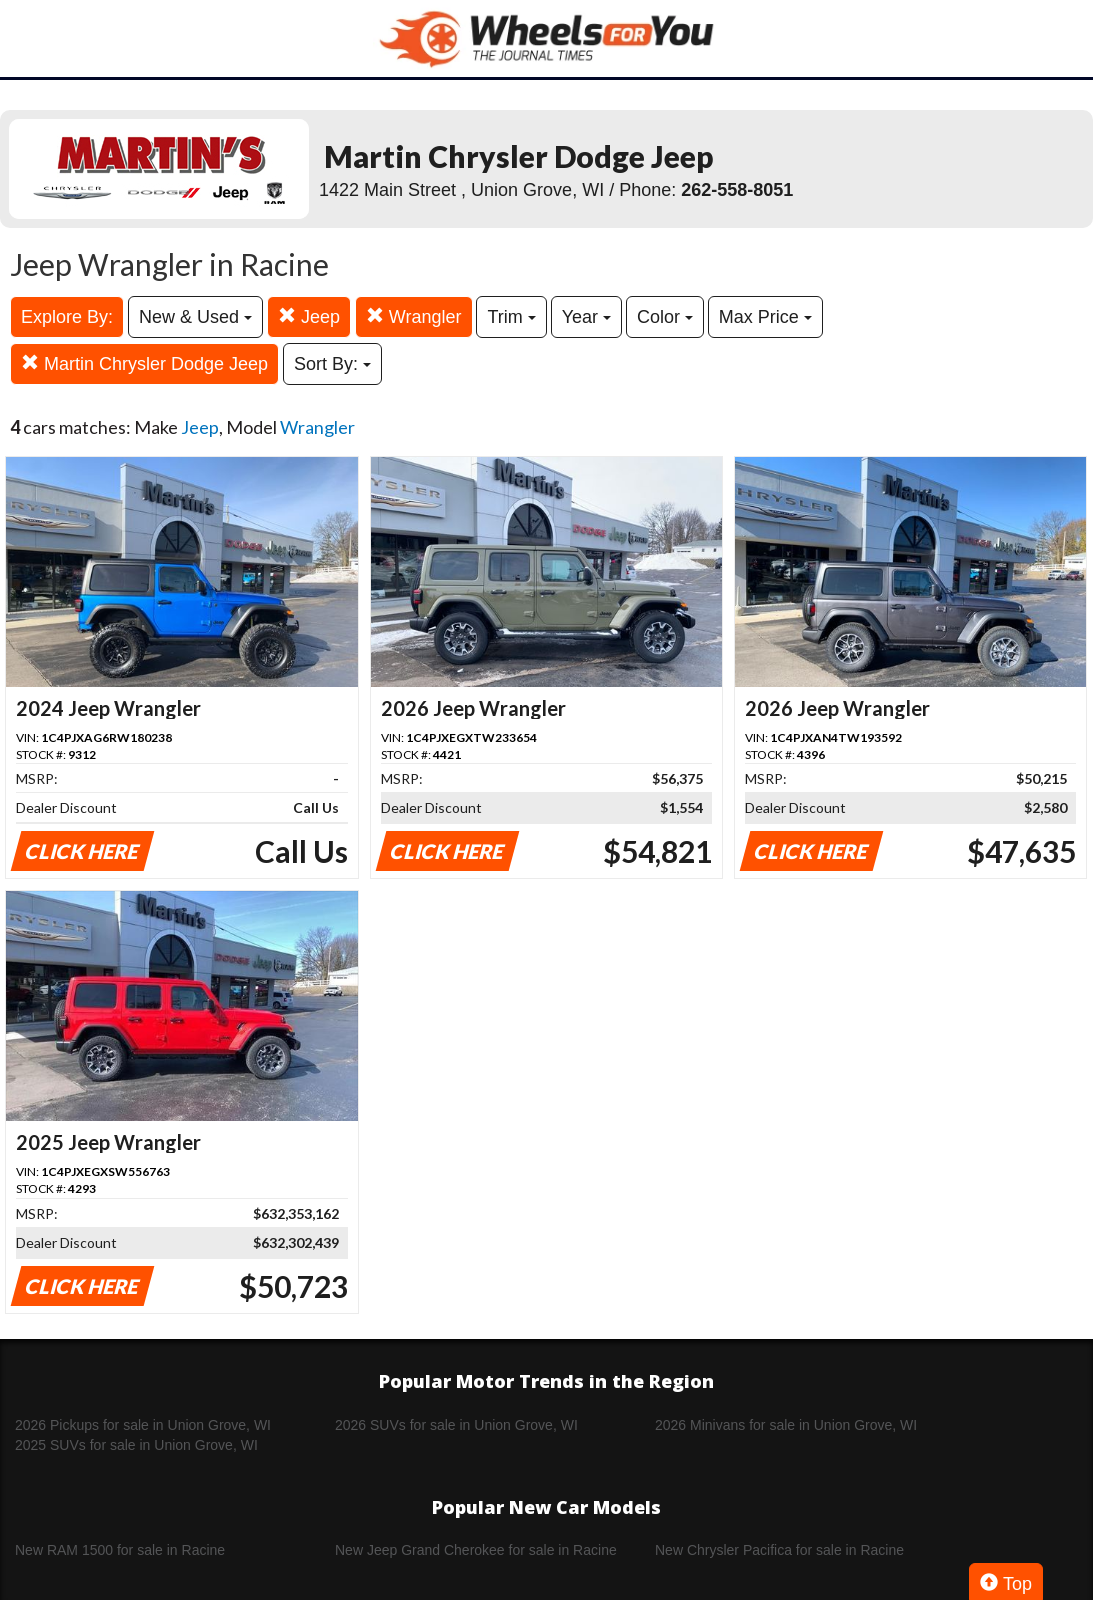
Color (665, 317)
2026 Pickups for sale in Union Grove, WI (143, 1425)
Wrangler (414, 316)
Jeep (309, 316)
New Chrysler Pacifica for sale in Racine (779, 1550)
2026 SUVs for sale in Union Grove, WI (456, 1425)
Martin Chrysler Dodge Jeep (144, 363)
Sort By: (332, 364)
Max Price (765, 317)
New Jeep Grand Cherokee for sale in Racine (476, 1550)
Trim (511, 317)
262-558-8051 (737, 190)
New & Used (195, 317)
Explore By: (67, 317)
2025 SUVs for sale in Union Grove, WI (136, 1445)
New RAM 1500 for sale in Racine (120, 1550)
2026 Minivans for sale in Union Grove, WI (786, 1425)
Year (586, 317)
